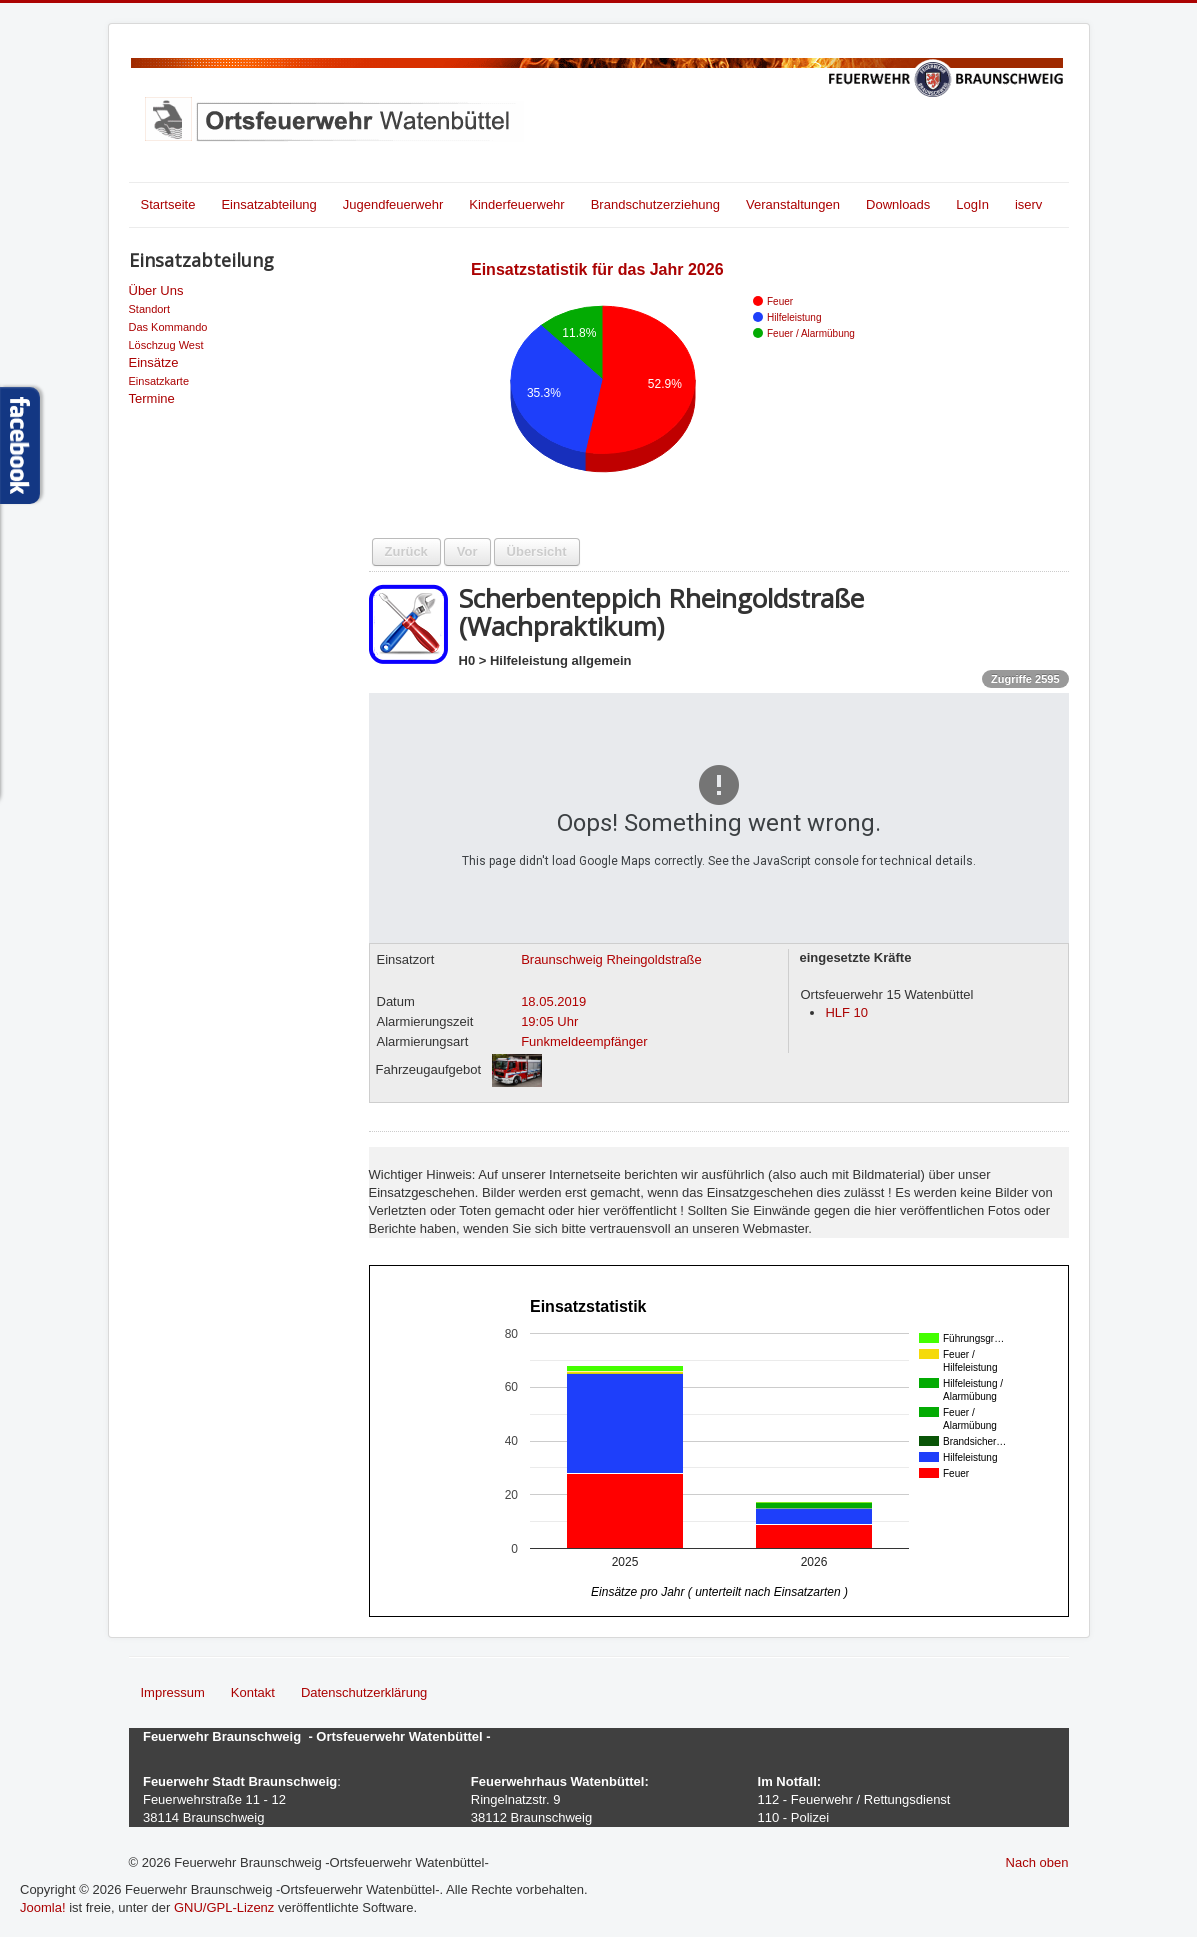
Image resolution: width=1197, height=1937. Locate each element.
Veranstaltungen (793, 204)
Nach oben (1037, 1862)
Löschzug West (166, 345)
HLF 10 (846, 1012)
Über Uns (156, 290)
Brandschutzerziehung (655, 204)
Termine (152, 398)
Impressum (173, 1692)
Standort (150, 309)
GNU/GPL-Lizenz (224, 1907)
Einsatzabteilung (268, 204)
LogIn (972, 204)
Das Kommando (168, 327)
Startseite (168, 204)
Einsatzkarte (159, 381)
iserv (1028, 204)
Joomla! (43, 1907)
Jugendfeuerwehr (393, 204)
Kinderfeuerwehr (516, 204)
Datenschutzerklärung (364, 1692)
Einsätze (154, 362)
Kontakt (253, 1692)
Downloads (898, 204)
